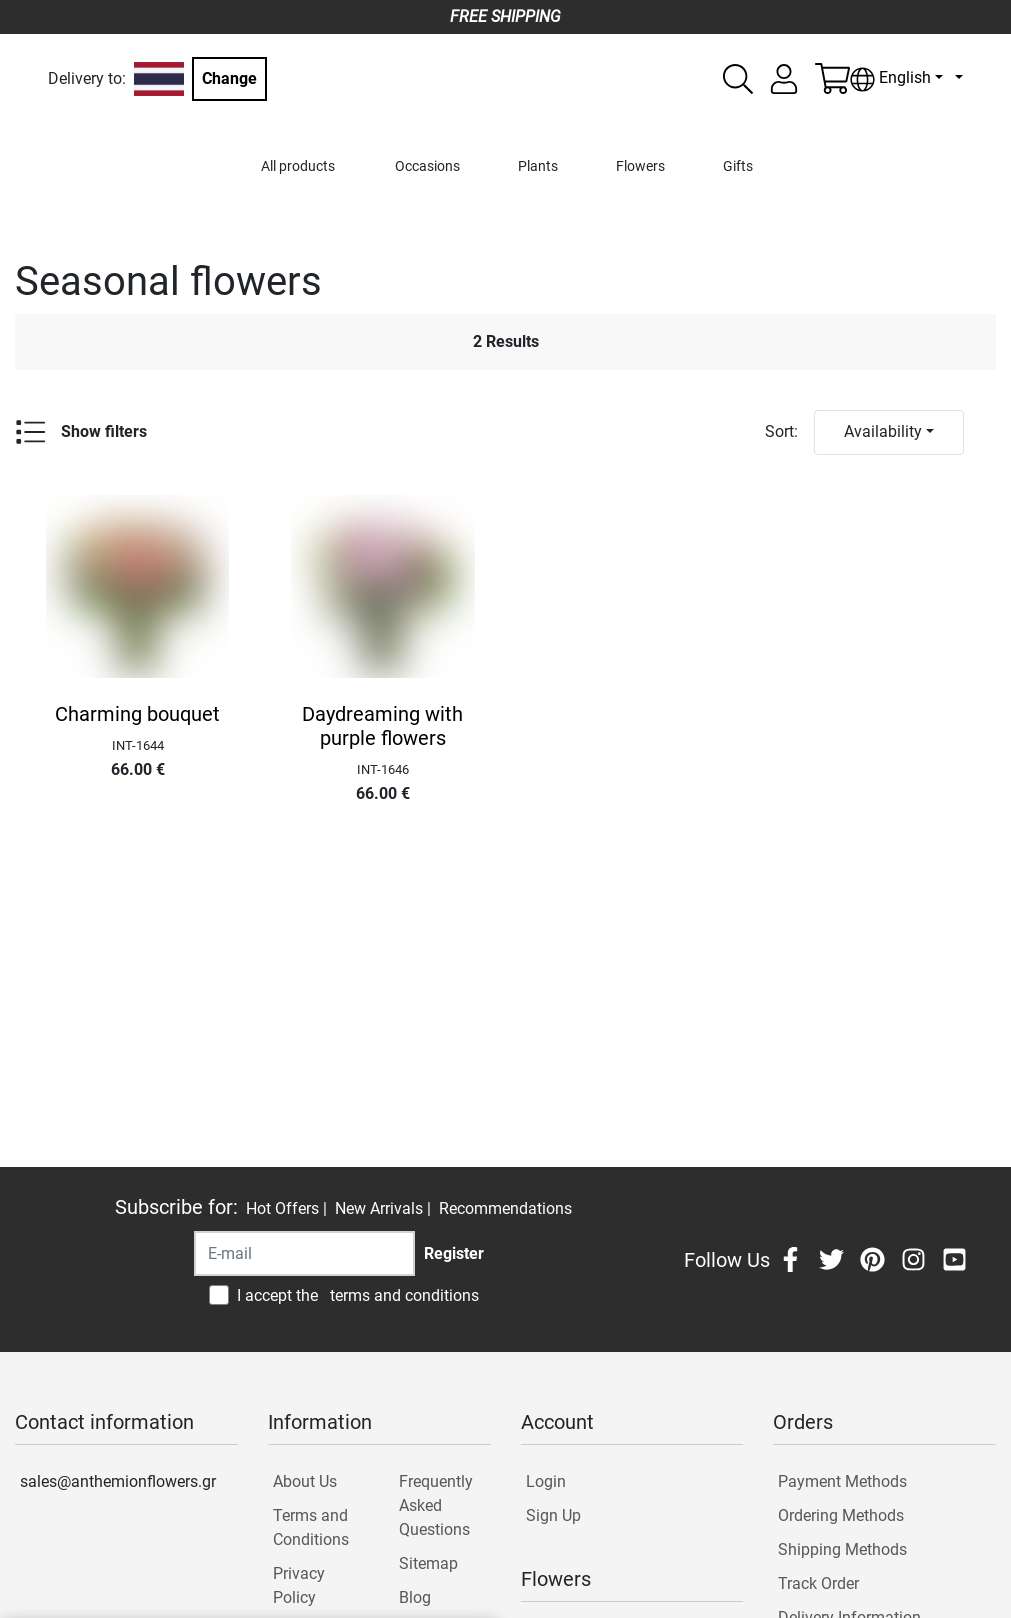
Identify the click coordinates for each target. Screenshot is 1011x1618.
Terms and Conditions (311, 1527)
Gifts (738, 166)
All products (298, 166)
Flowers (640, 166)
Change (229, 78)
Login (546, 1481)
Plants (538, 166)
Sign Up (553, 1515)
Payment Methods (842, 1481)
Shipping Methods (842, 1549)
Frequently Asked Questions (436, 1505)
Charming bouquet (137, 714)
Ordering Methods (841, 1515)
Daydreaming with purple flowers (382, 726)
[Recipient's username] (304, 1253)
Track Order (818, 1583)
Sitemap (428, 1563)
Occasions (427, 166)
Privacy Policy (299, 1585)
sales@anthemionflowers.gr (118, 1481)
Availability (883, 431)
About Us (305, 1481)
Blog (415, 1597)
